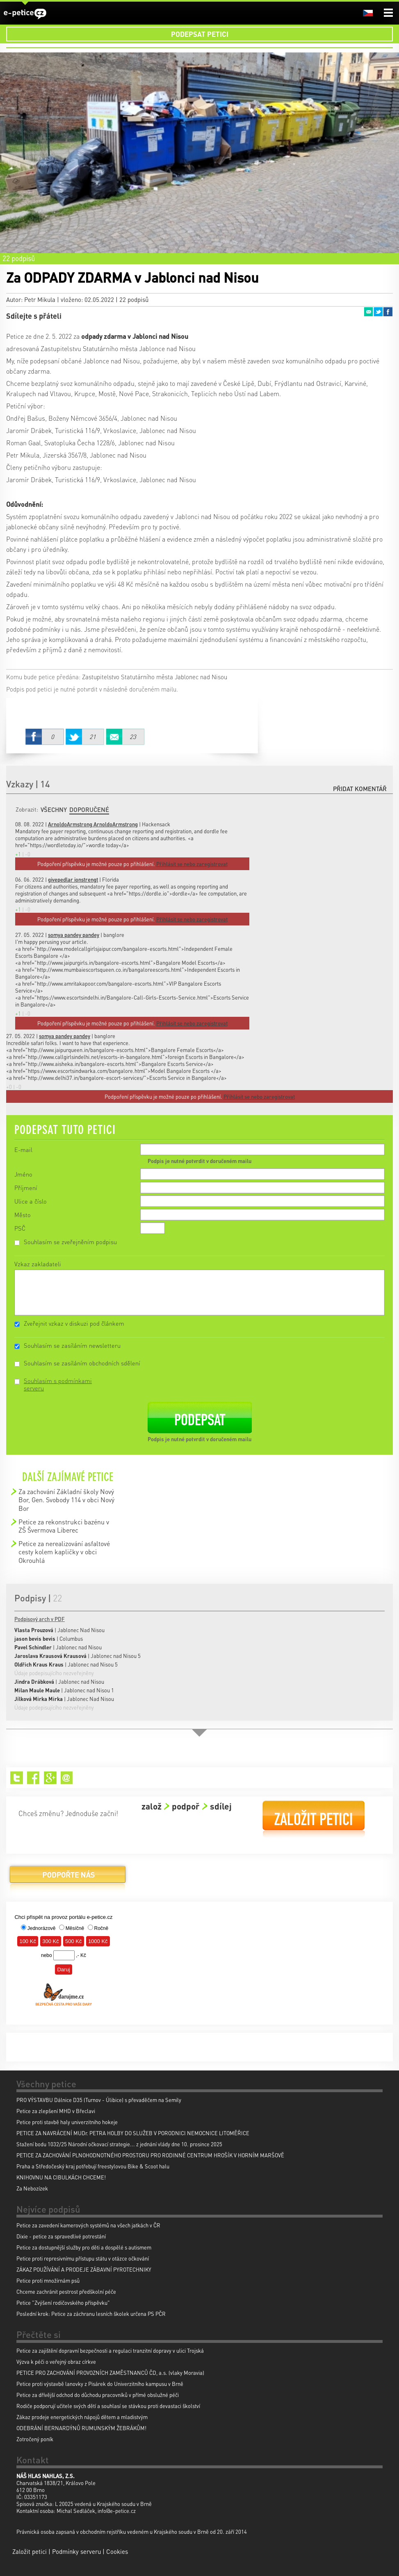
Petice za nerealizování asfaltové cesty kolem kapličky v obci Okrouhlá (64, 1552)
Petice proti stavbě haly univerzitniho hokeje (67, 2121)
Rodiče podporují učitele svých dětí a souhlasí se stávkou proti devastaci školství (108, 2405)
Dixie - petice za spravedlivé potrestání (61, 2236)
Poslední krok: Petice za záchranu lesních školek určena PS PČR (91, 2313)
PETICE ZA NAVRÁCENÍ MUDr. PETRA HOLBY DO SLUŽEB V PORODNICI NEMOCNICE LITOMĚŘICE (132, 2132)
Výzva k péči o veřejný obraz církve (56, 2361)
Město (22, 1214)
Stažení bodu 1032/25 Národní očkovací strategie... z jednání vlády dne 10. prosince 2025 (119, 2144)
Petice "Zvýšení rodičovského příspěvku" (63, 2302)
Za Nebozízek (32, 2188)
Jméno (23, 1174)
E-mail (23, 1149)
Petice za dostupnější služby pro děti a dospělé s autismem (83, 2247)
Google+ (50, 1777)
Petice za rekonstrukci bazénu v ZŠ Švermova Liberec (63, 1525)
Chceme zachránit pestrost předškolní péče (66, 2291)
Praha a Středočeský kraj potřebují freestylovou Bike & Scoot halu (92, 2166)
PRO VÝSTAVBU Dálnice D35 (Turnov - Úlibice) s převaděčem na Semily (98, 2099)
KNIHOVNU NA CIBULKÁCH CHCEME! (61, 2177)
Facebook (387, 311)
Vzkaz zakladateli (37, 1264)
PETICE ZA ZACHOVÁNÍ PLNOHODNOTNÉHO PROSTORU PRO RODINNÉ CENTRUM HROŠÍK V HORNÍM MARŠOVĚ (150, 2155)
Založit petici (313, 1819)
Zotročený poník (34, 2438)
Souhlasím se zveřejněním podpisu (70, 1241)
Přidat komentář (360, 789)
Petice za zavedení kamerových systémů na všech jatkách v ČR (88, 2225)
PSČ (19, 1228)
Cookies (117, 2551)
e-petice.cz (25, 14)
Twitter (378, 311)
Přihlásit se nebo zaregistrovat (259, 1096)
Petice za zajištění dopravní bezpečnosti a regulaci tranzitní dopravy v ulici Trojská (110, 2350)
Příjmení (25, 1187)
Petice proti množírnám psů (48, 2280)
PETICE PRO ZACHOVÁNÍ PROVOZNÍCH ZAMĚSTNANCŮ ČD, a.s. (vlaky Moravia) (110, 2372)
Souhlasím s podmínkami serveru (58, 1384)
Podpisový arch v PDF (39, 1618)
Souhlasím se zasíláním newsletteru (72, 1345)
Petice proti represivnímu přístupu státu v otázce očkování (82, 2258)
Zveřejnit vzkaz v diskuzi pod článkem (74, 1323)
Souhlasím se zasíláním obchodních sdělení (82, 1363)
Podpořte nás (67, 1877)
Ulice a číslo (30, 1201)
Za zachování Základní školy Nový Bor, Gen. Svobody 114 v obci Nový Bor (66, 1499)
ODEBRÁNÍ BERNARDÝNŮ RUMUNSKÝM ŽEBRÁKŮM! (81, 2427)
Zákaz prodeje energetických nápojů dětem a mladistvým (82, 2416)
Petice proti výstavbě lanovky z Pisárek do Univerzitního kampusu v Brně (99, 2383)
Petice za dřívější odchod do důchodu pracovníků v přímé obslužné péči (97, 2394)
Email (368, 311)
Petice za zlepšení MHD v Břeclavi (55, 2110)
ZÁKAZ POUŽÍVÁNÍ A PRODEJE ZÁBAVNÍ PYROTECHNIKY (83, 2269)
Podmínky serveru (76, 2551)
